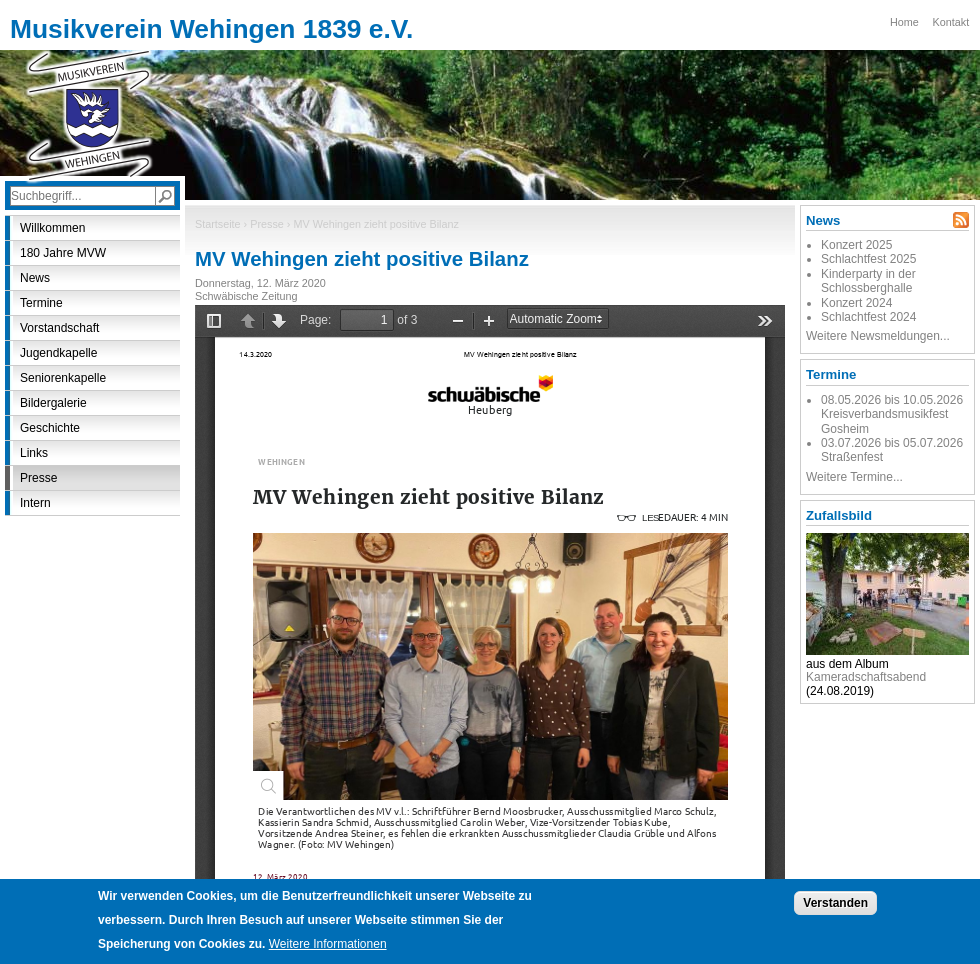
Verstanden (835, 903)
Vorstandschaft (59, 328)
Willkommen (52, 228)
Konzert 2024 (856, 303)
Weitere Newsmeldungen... (878, 336)
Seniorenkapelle (63, 378)
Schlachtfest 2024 (868, 317)
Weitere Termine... (854, 477)
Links (34, 453)
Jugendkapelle (58, 353)
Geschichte (50, 428)
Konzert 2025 (856, 245)
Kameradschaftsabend (866, 677)
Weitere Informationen (328, 944)
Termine (41, 303)
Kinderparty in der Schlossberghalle (868, 281)
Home (904, 22)
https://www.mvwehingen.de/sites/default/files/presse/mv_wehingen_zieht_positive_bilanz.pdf (490, 605)
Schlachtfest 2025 (868, 259)
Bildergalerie (53, 403)
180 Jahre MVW (63, 253)
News (35, 278)
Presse (267, 224)
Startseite (218, 224)
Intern (35, 503)
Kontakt (951, 22)
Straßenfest (852, 457)
